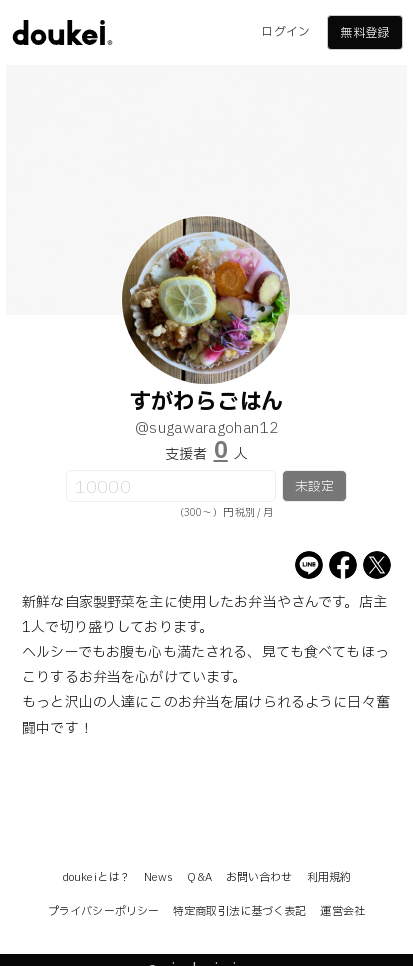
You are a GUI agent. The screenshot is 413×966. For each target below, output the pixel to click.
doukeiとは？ (96, 877)
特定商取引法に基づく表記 (239, 911)
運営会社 (342, 911)
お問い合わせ (259, 877)
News (158, 877)
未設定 (314, 487)
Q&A (199, 877)
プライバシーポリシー (103, 911)
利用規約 (329, 877)
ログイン (285, 32)
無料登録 (364, 33)
